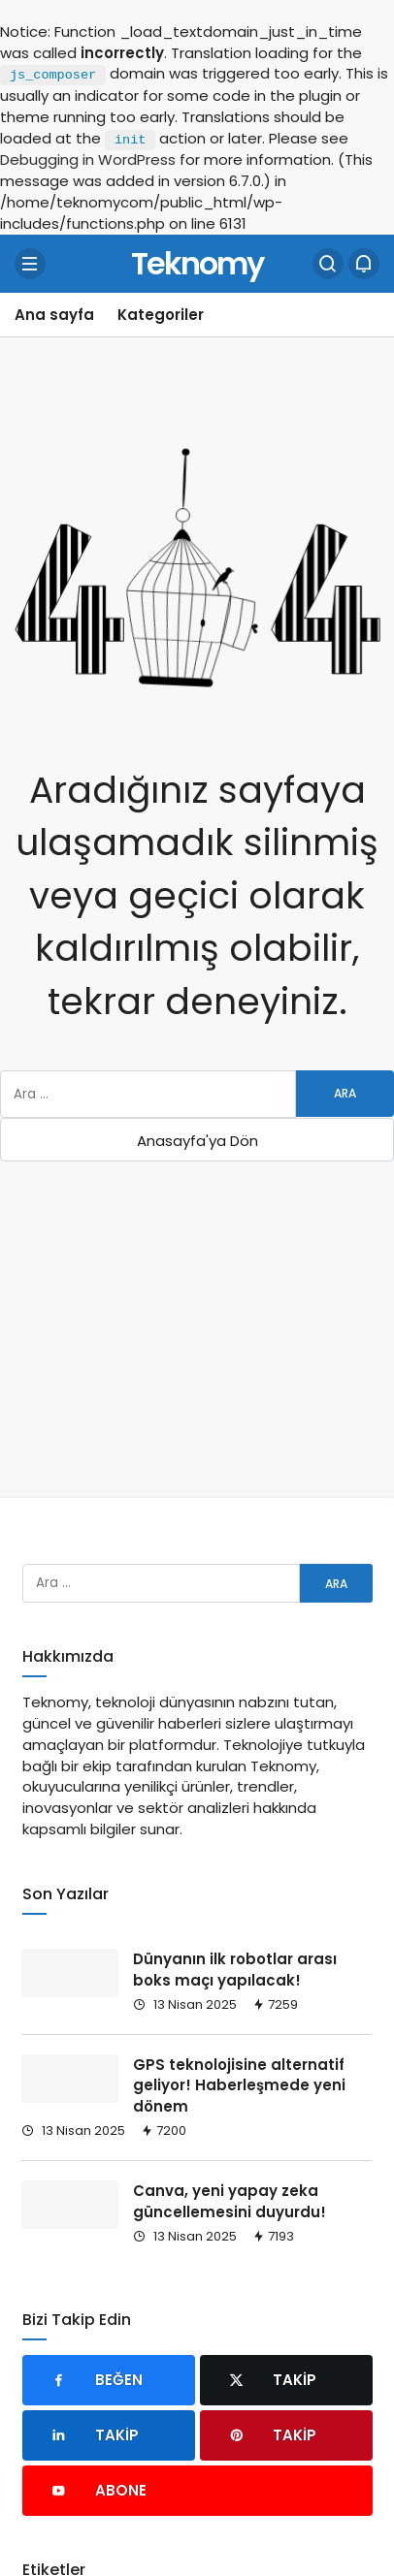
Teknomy (197, 262)
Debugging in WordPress (88, 159)
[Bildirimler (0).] (363, 263)
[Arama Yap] (328, 263)
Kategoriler (160, 314)
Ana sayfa (54, 314)
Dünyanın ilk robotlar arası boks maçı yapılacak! (235, 1969)
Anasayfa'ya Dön (197, 1140)
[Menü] (30, 263)
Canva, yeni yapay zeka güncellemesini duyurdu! (229, 2201)
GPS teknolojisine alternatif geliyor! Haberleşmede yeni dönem (239, 2085)
